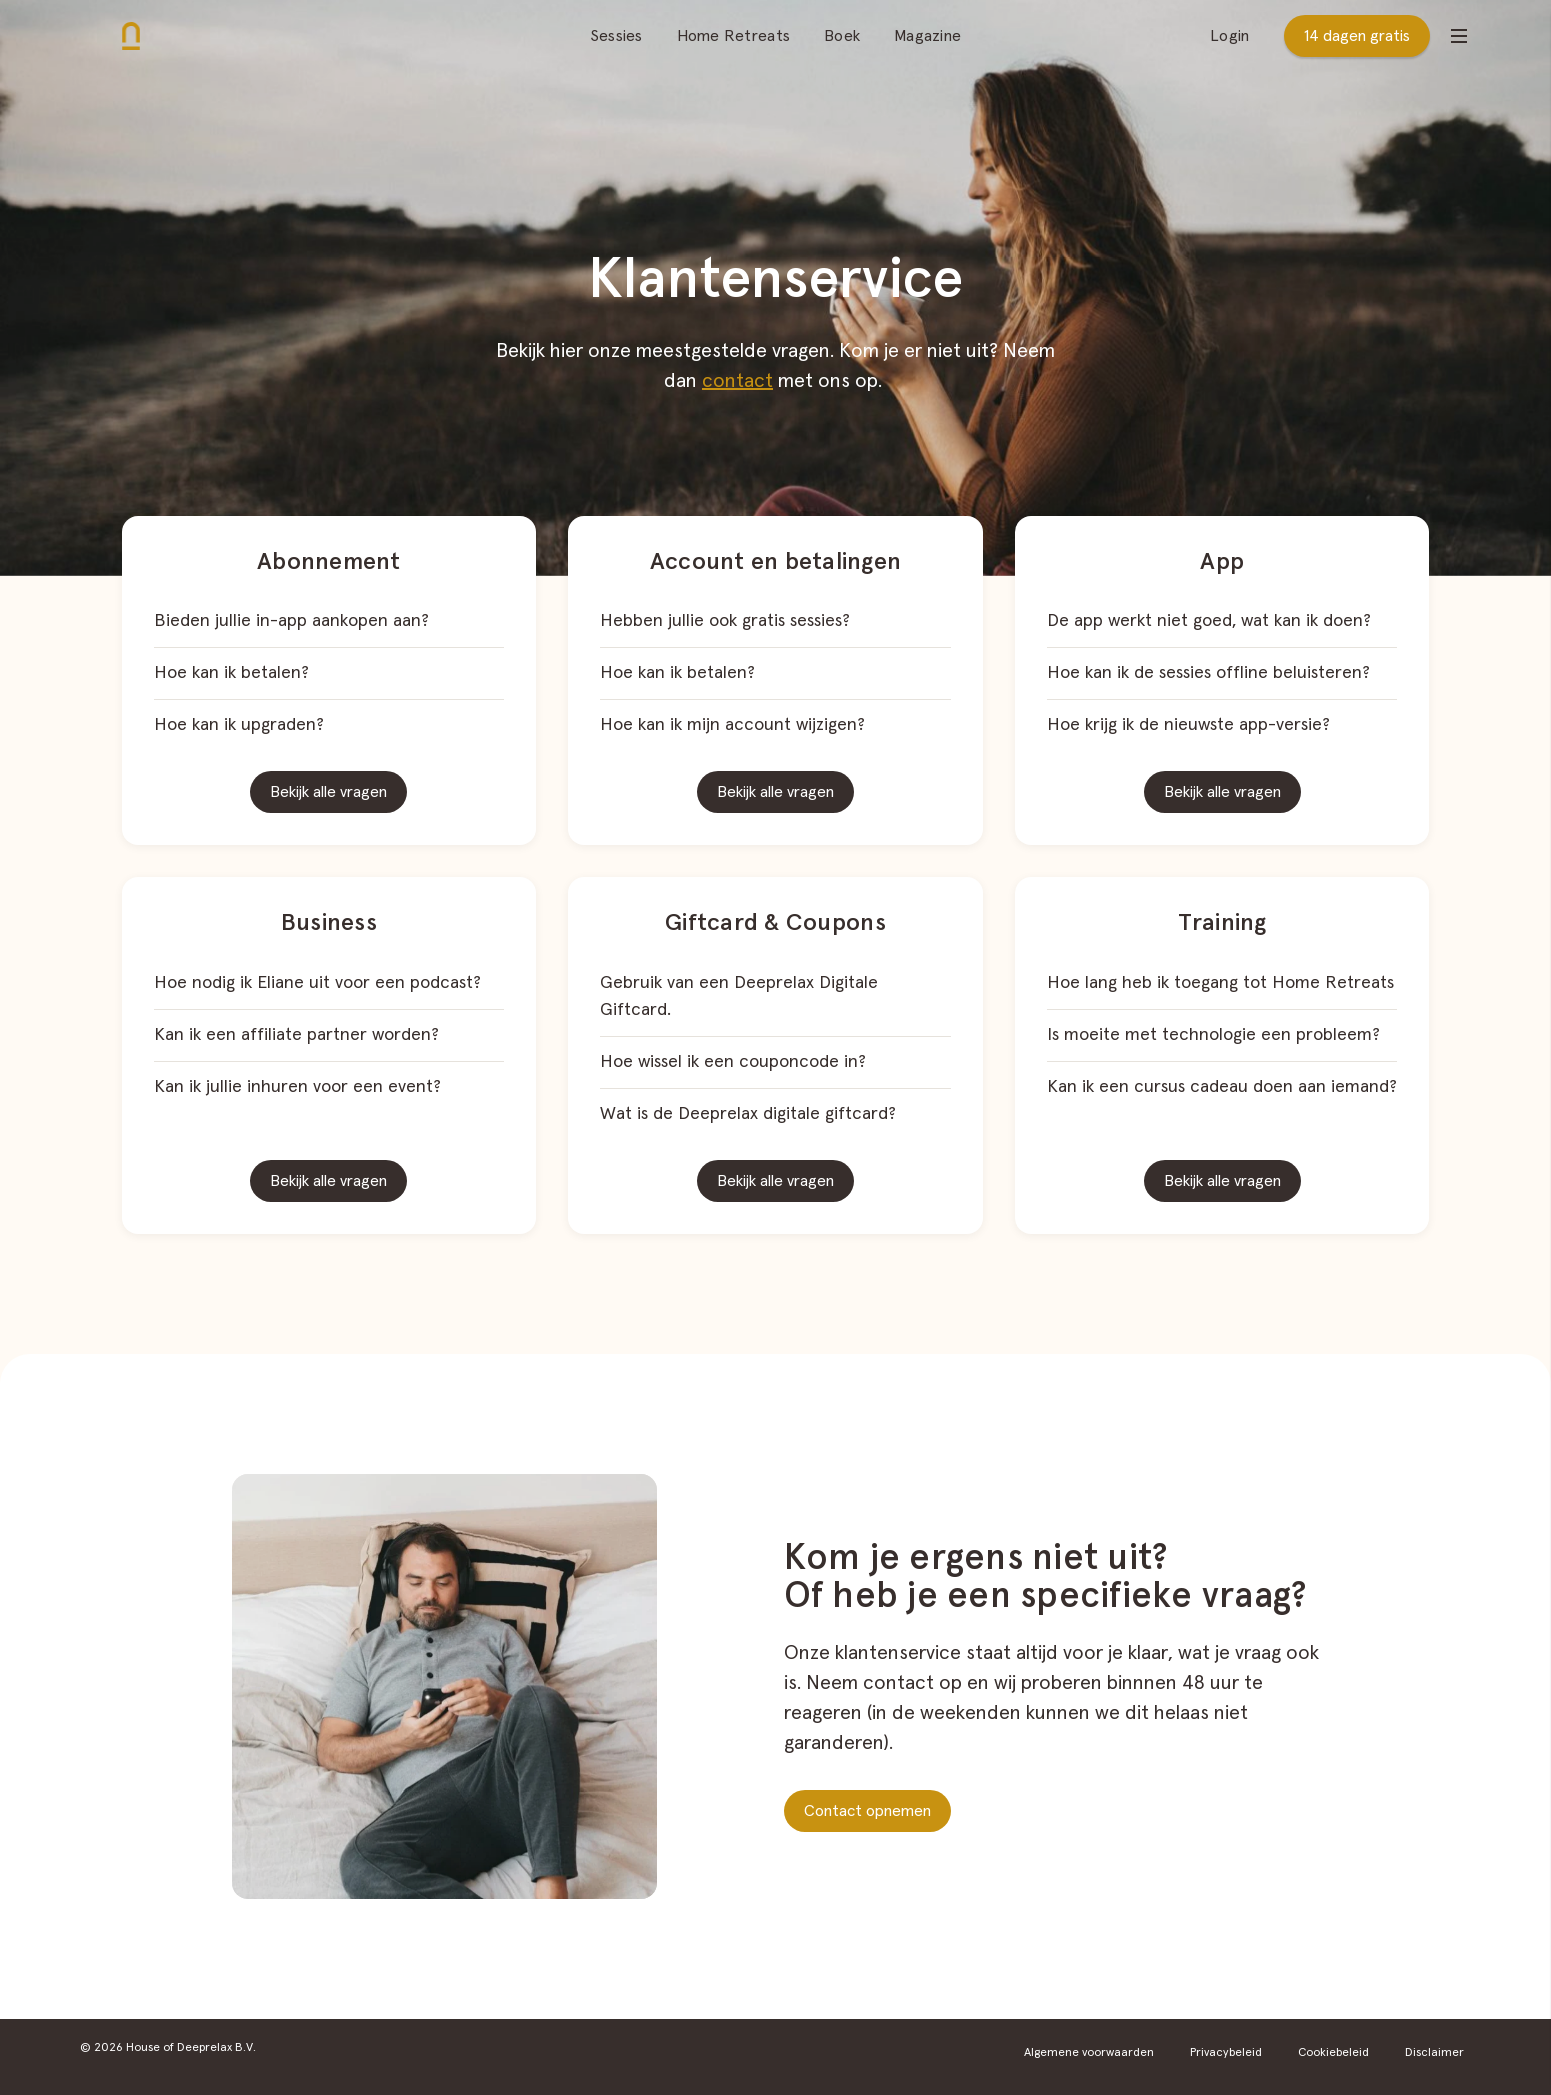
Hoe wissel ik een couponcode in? (733, 1062)
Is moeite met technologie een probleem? (1213, 1035)
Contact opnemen (867, 1811)
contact (737, 381)
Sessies (616, 36)
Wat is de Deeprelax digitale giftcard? (748, 1114)
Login (1229, 36)
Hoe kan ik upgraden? (239, 725)
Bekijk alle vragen (328, 792)
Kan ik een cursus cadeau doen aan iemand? (1222, 1087)
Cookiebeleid (1333, 2053)
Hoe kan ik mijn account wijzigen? (732, 725)
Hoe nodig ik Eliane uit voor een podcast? (317, 983)
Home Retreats (733, 36)
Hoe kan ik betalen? (231, 673)
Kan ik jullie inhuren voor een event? (297, 1087)
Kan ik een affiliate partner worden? (296, 1035)
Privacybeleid (1226, 2053)
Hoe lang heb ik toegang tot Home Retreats (1220, 983)
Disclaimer (1434, 2053)
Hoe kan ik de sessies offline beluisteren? (1208, 673)
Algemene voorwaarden (1089, 2053)
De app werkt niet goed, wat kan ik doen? (1209, 621)
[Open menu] (1459, 36)
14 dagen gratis (1357, 36)
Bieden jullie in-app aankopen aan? (291, 621)
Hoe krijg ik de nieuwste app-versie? (1188, 725)
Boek (842, 36)
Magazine (927, 36)
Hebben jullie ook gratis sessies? (725, 621)
